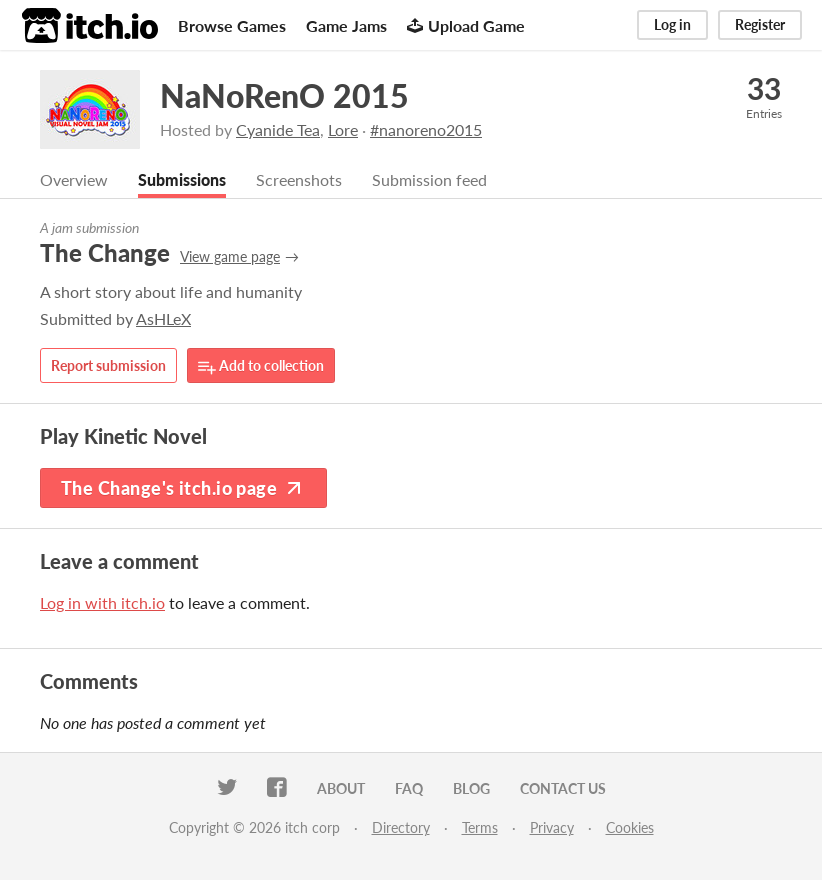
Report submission (108, 365)
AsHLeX (163, 318)
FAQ (409, 788)
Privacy (552, 827)
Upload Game (466, 25)
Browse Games (232, 25)
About (341, 788)
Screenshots (299, 179)
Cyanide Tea (278, 129)
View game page (230, 256)
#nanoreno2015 (426, 129)
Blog (471, 788)
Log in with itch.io (102, 602)
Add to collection (261, 366)
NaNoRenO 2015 (284, 95)
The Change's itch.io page (183, 488)
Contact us (563, 788)
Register (760, 24)
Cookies (630, 827)
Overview (74, 179)
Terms (480, 827)
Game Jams (346, 25)
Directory (401, 827)
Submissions (182, 179)
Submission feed (429, 179)
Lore (343, 129)
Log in (672, 24)
